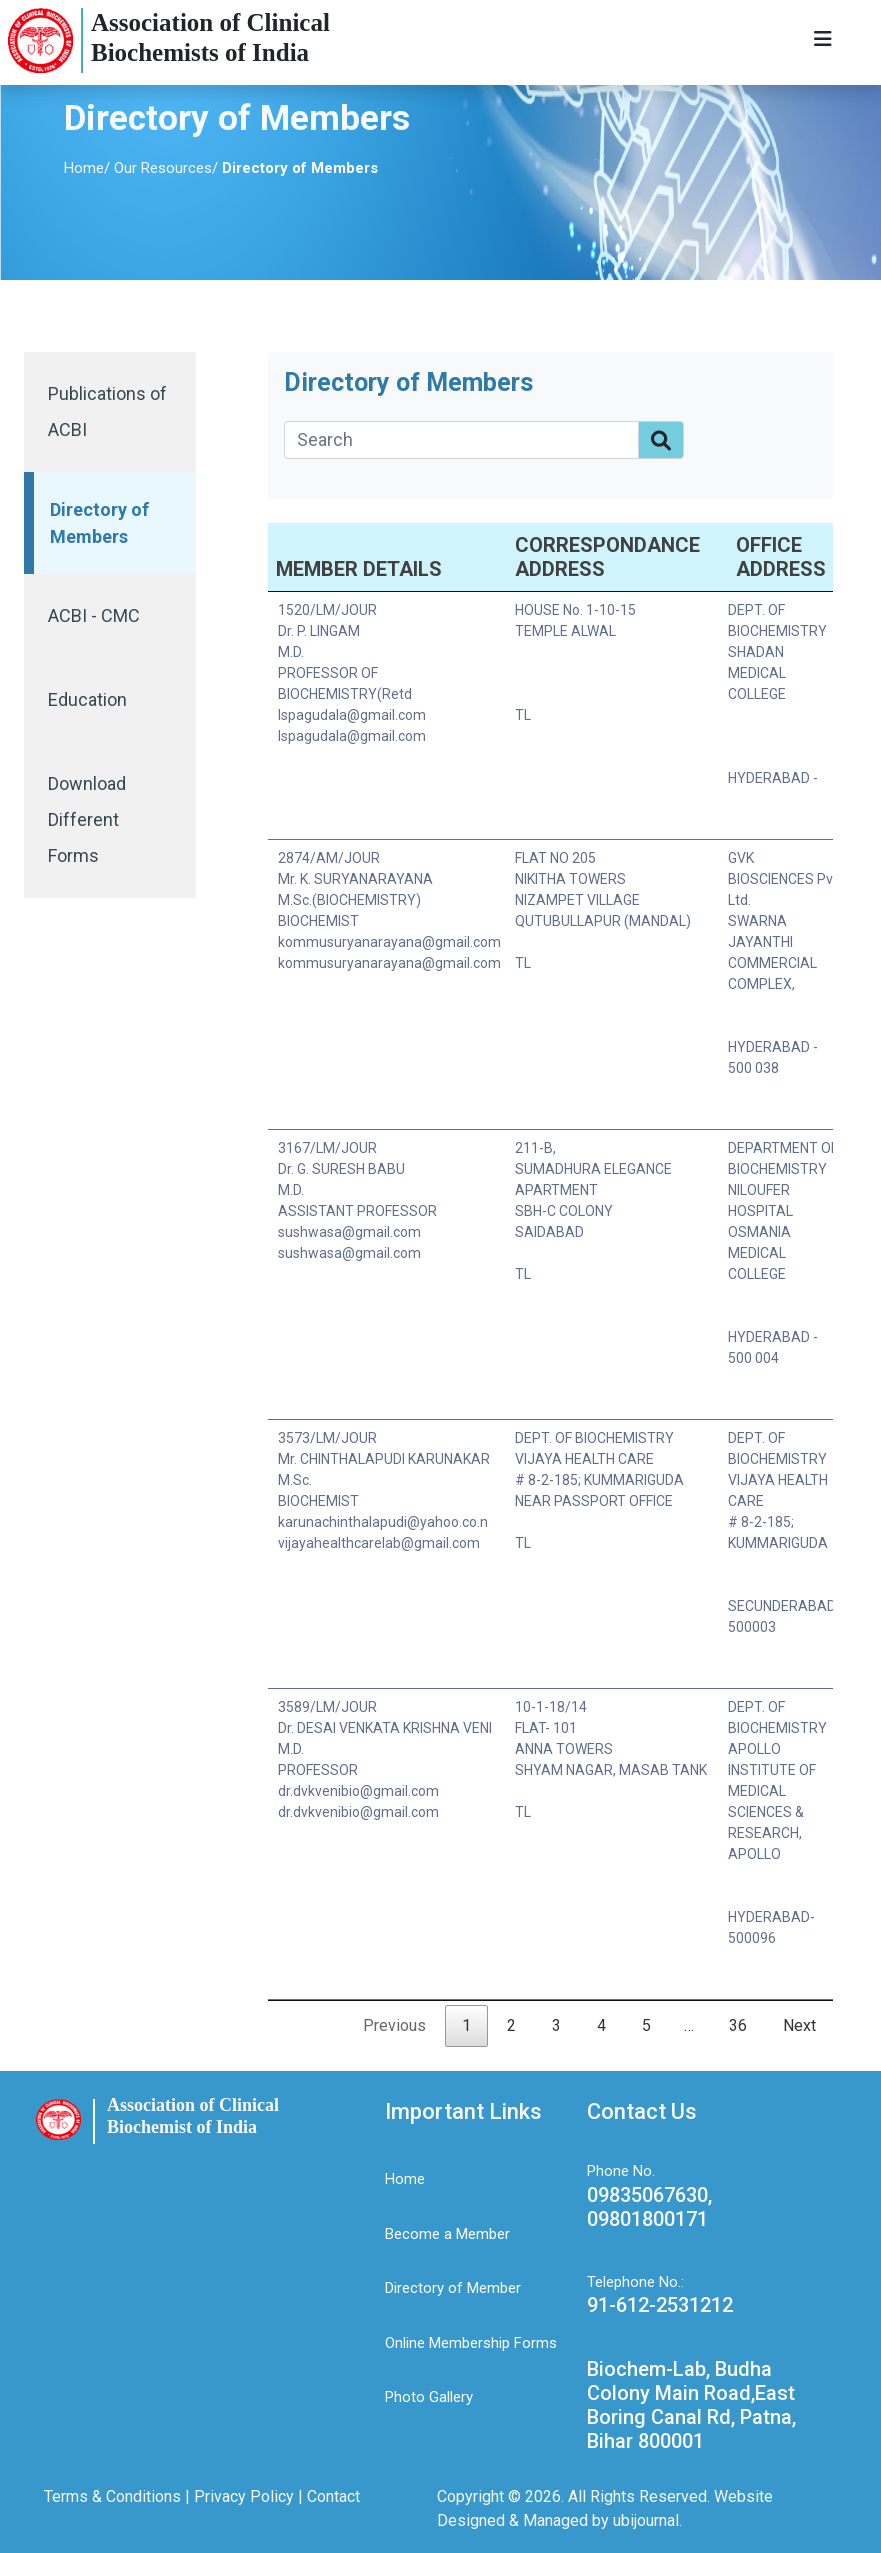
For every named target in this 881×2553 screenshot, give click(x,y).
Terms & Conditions (114, 2496)
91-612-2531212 (660, 2305)
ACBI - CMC (94, 615)
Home (84, 168)
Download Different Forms (87, 819)
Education (87, 699)
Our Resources (163, 168)
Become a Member (447, 2234)
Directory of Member (453, 2288)
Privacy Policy (242, 2496)
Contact (333, 2496)
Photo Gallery (429, 2397)
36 (738, 2025)
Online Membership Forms (471, 2343)
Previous (394, 2025)
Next (799, 2025)
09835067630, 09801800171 (649, 2207)
